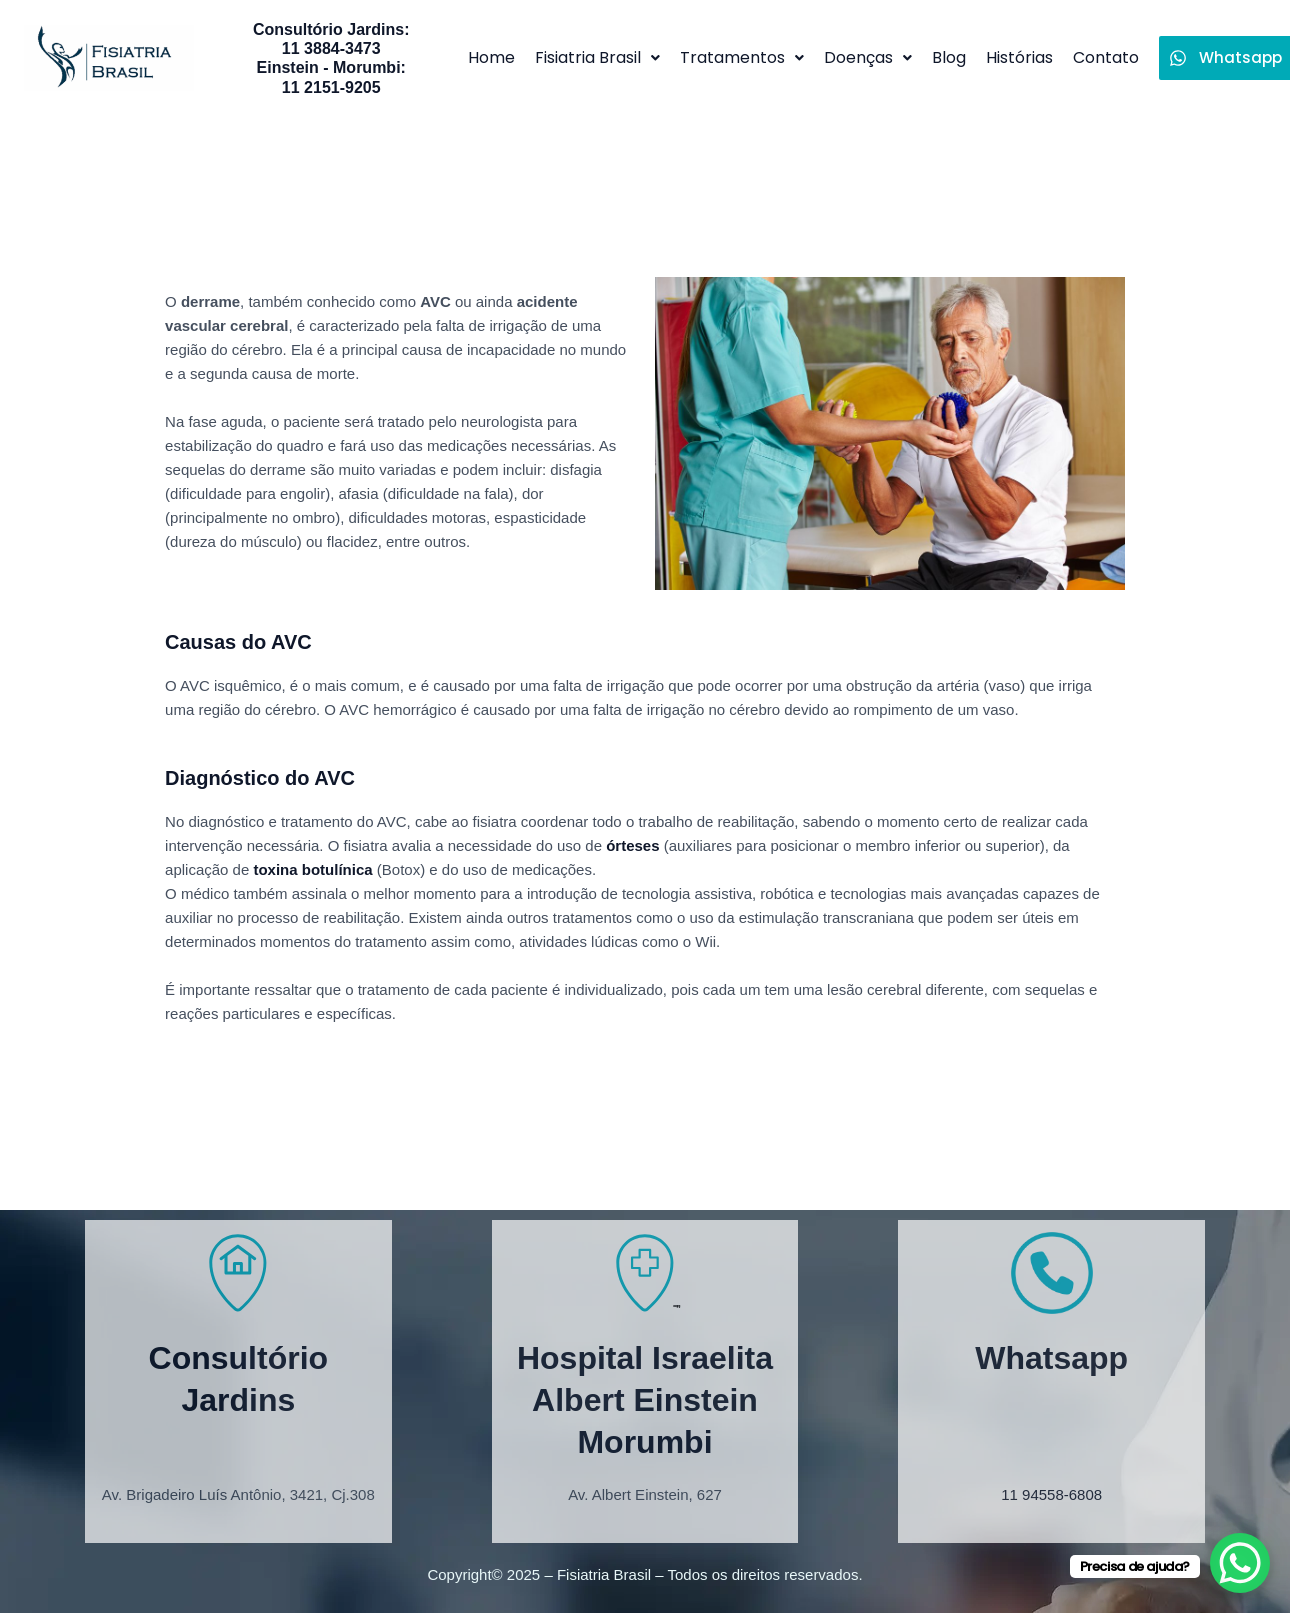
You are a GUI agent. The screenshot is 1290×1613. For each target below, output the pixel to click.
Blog (949, 57)
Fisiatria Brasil (597, 57)
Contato (1106, 57)
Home (491, 57)
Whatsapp (1051, 1358)
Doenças (868, 57)
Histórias (1019, 57)
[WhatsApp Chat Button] (1240, 1563)
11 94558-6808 (1051, 1494)
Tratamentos (742, 57)
